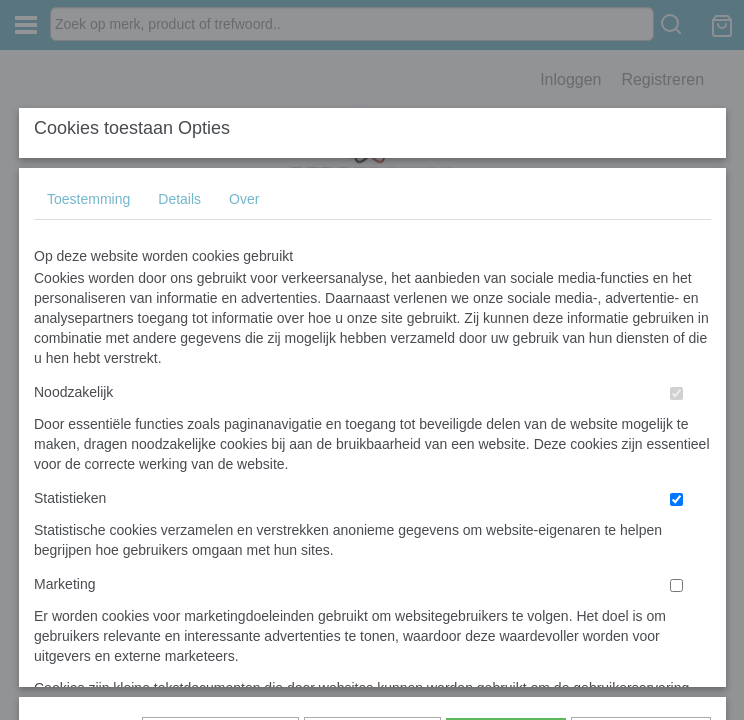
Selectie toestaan (372, 431)
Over (244, 166)
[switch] (676, 360)
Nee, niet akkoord (641, 431)
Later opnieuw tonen (220, 431)
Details (179, 166)
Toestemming (88, 166)
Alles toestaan (506, 431)
